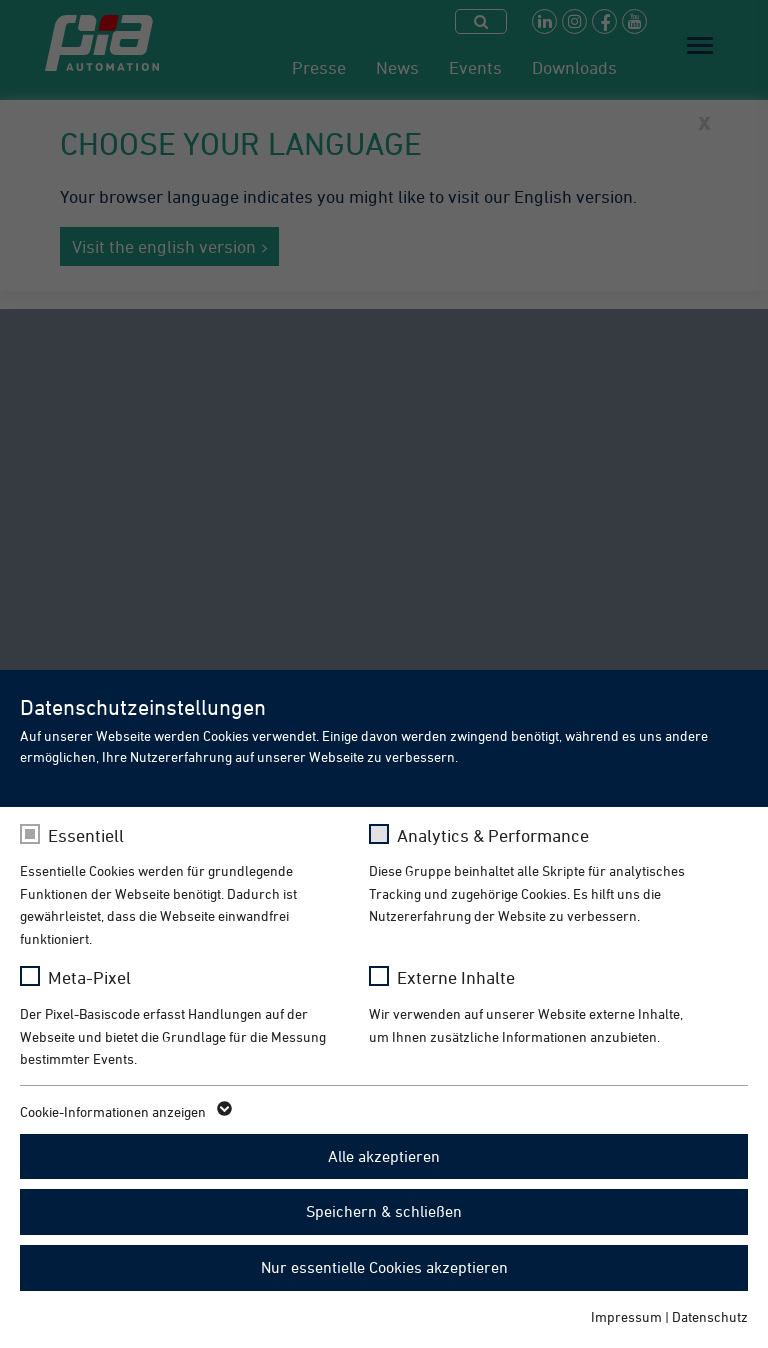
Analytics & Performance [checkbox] (493, 835)
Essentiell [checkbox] (86, 835)
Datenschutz (710, 1316)
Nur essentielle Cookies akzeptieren (384, 1267)
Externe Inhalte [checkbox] (456, 977)
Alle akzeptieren (384, 1156)
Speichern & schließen (384, 1211)
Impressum (626, 1316)
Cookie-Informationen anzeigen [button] (124, 1112)
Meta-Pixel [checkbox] (89, 977)
